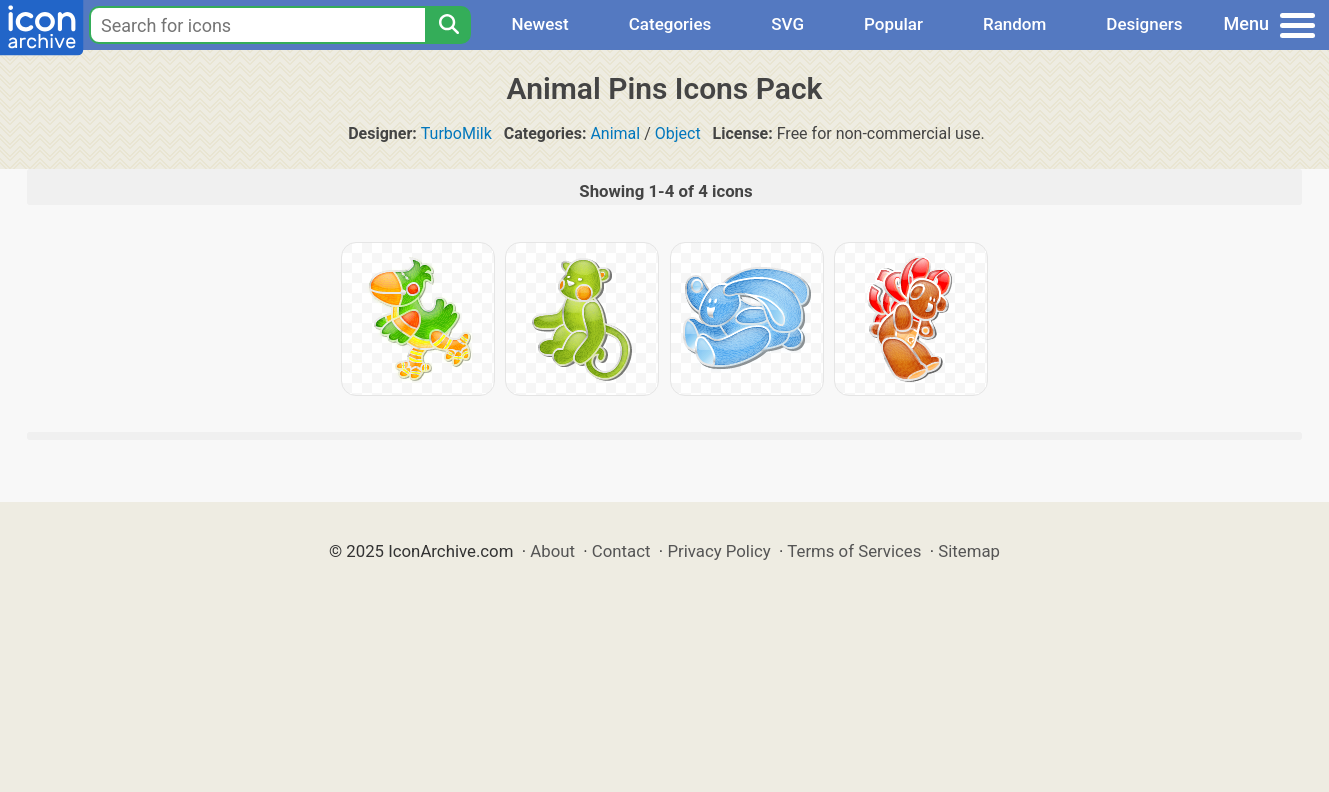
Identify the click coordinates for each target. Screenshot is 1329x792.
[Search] (448, 25)
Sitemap (969, 551)
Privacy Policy (718, 551)
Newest (539, 24)
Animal (615, 133)
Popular (893, 24)
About (552, 551)
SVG (787, 24)
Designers (1144, 24)
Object (678, 133)
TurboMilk (456, 133)
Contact (621, 551)
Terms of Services (854, 551)
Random (1014, 24)
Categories (670, 24)
